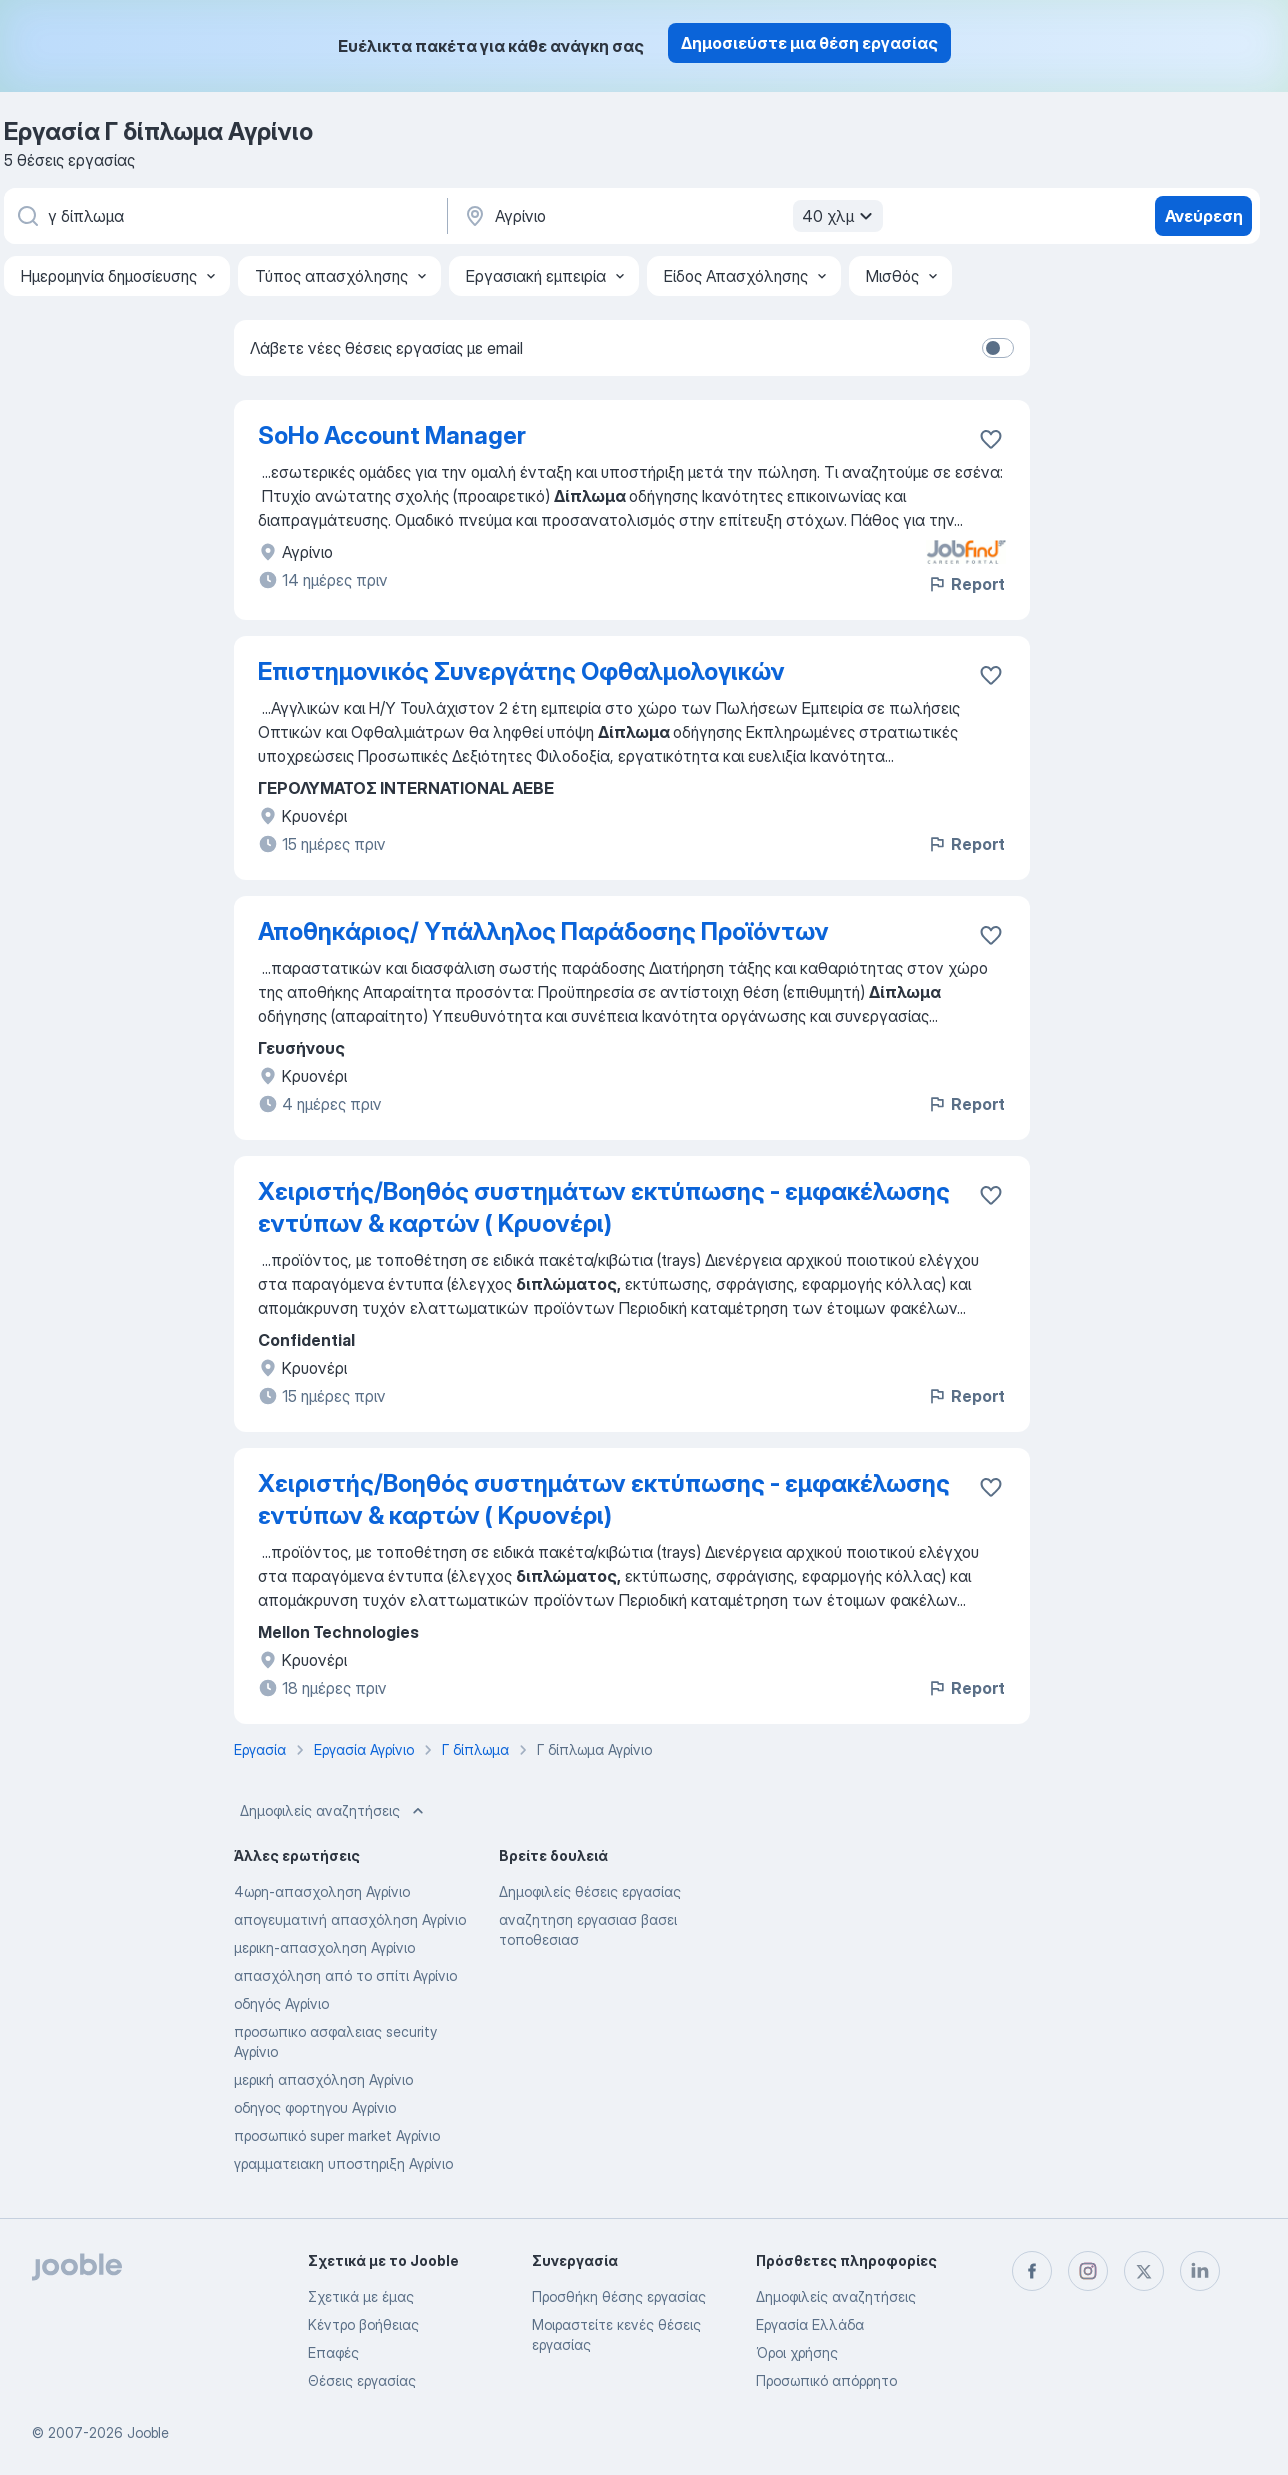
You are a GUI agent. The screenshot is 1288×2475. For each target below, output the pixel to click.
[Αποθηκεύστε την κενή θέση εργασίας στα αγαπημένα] (991, 439)
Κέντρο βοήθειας (363, 2324)
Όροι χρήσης (797, 2352)
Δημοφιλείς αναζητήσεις (334, 1811)
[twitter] (1144, 2271)
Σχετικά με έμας (361, 2296)
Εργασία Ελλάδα (810, 2324)
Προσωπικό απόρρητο (826, 2380)
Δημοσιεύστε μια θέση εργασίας (809, 43)
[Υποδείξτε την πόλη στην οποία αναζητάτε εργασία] (671, 216)
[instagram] (1088, 2271)
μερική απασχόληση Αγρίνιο (323, 2079)
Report (966, 584)
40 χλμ (840, 216)
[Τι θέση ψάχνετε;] (224, 216)
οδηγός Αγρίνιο (281, 2003)
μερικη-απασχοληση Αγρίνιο (324, 1947)
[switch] (998, 348)
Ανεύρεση (1204, 216)
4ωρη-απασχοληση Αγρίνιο (322, 1891)
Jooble (148, 2432)
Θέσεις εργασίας (362, 2380)
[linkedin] (1200, 2271)
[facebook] (1032, 2271)
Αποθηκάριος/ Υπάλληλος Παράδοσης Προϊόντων (543, 931)
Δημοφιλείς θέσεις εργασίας (590, 1891)
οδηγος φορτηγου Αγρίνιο (315, 2107)
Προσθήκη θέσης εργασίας (619, 2296)
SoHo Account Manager (392, 435)
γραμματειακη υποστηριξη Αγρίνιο (343, 2163)
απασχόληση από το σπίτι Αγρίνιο (345, 1975)
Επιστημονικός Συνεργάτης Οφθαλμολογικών (521, 671)
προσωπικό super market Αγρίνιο (337, 2135)
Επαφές (333, 2352)
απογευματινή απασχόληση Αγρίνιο (350, 1919)
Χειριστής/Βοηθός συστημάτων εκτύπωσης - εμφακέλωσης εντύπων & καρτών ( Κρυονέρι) (604, 1207)
